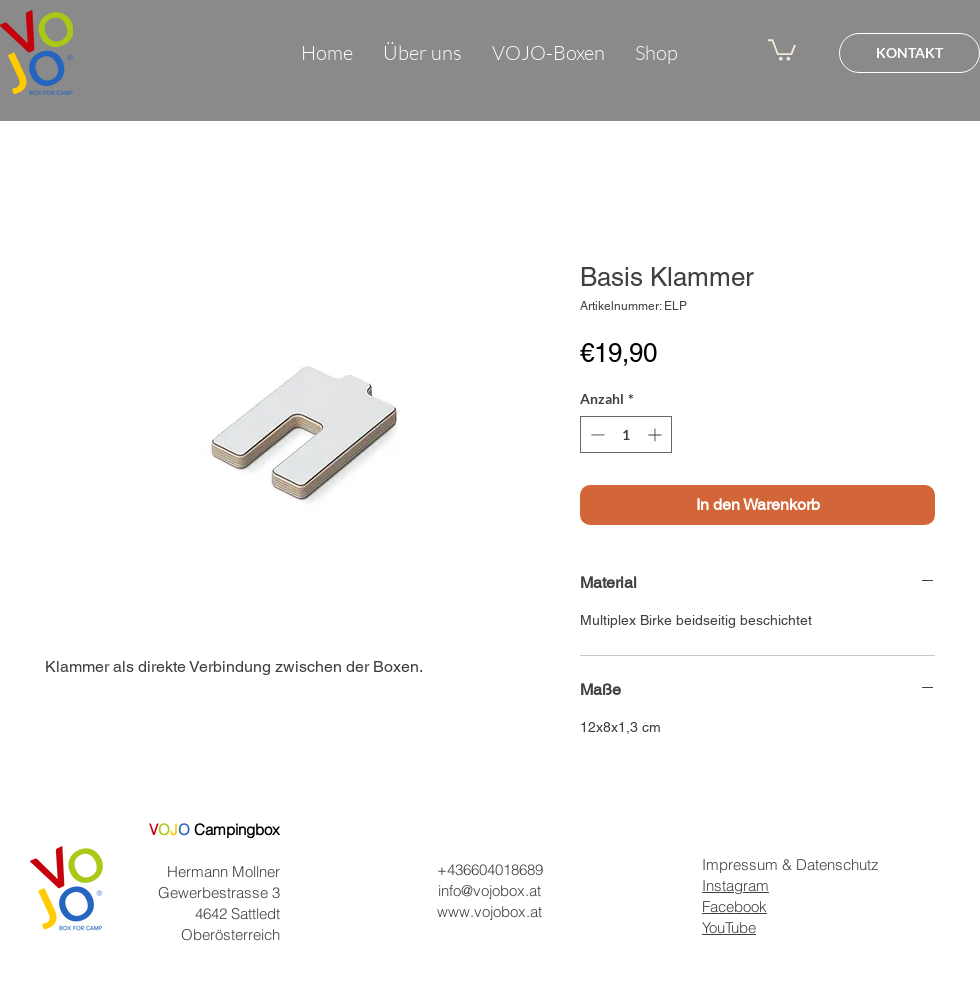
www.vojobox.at (489, 911)
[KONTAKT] (909, 53)
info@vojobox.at (489, 890)
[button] (782, 49)
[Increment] (656, 434)
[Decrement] (595, 434)
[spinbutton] (626, 434)
